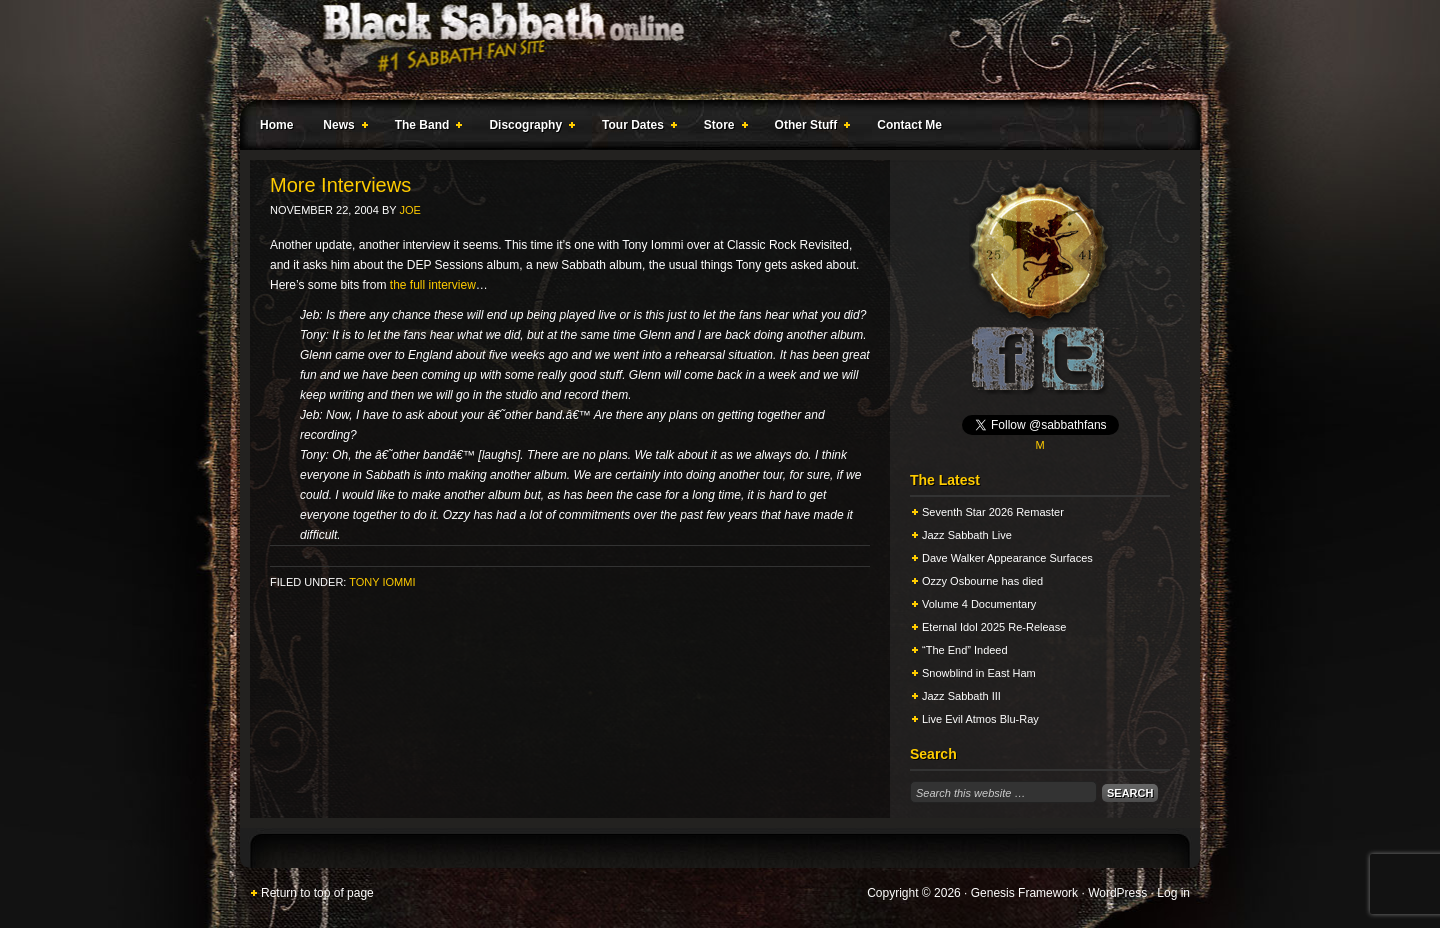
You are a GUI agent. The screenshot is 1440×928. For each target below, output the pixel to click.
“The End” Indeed (965, 650)
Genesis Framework (1024, 893)
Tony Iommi (382, 582)
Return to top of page (317, 893)
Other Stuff (809, 128)
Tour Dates (635, 128)
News (341, 128)
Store (722, 128)
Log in (1173, 893)
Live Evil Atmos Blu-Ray (980, 719)
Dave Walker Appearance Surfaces (1007, 558)
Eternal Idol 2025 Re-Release (994, 627)
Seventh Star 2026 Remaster (993, 512)
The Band (425, 128)
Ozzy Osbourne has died (982, 581)
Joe (409, 210)
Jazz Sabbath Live (967, 535)
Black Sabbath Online (710, 50)
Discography (528, 128)
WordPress (1117, 893)
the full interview (433, 285)
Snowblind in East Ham (979, 673)
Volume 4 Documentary (979, 604)
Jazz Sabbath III (961, 696)
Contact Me (909, 125)
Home (276, 125)
